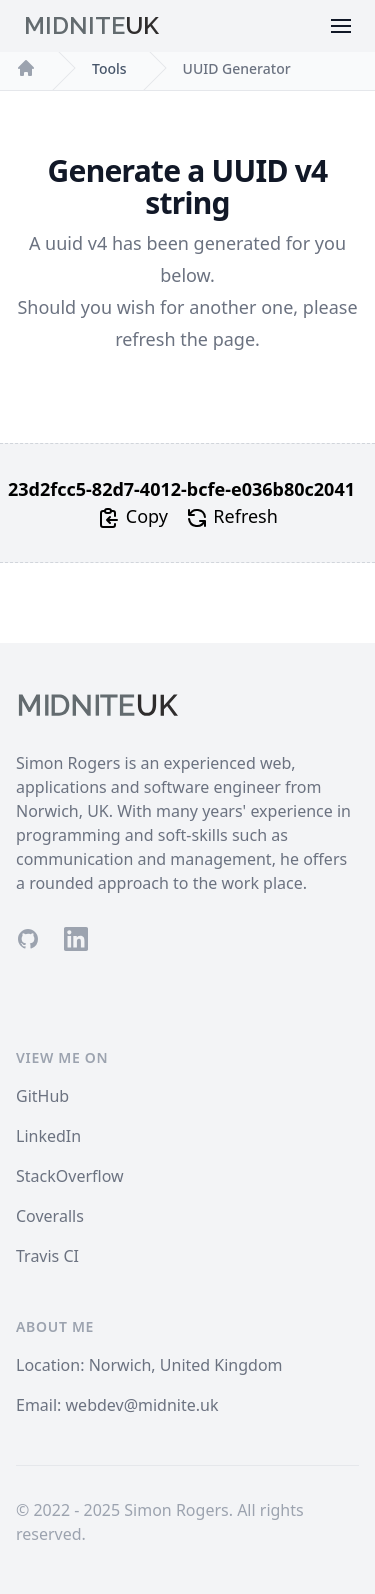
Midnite (91, 25)
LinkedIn (48, 1136)
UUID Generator (237, 68)
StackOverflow (70, 1176)
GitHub (42, 1096)
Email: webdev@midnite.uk (117, 1405)
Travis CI (47, 1256)
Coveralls (50, 1216)
